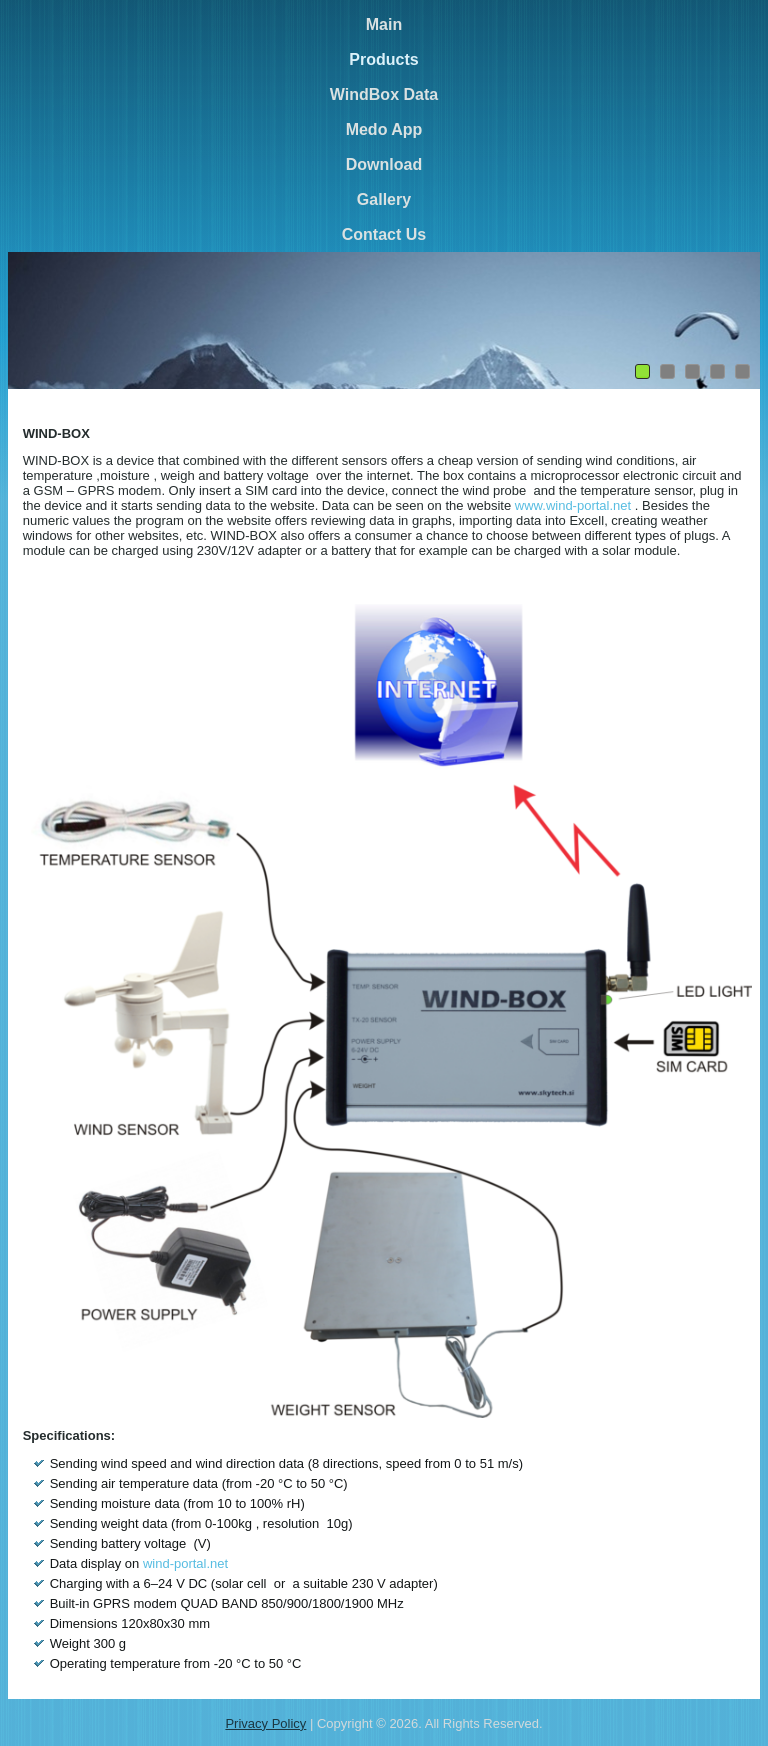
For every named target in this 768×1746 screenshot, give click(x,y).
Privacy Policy (265, 1723)
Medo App (384, 129)
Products (383, 59)
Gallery (384, 199)
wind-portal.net (185, 1563)
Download (384, 164)
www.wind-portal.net (573, 505)
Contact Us (384, 234)
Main (384, 24)
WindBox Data (384, 94)
